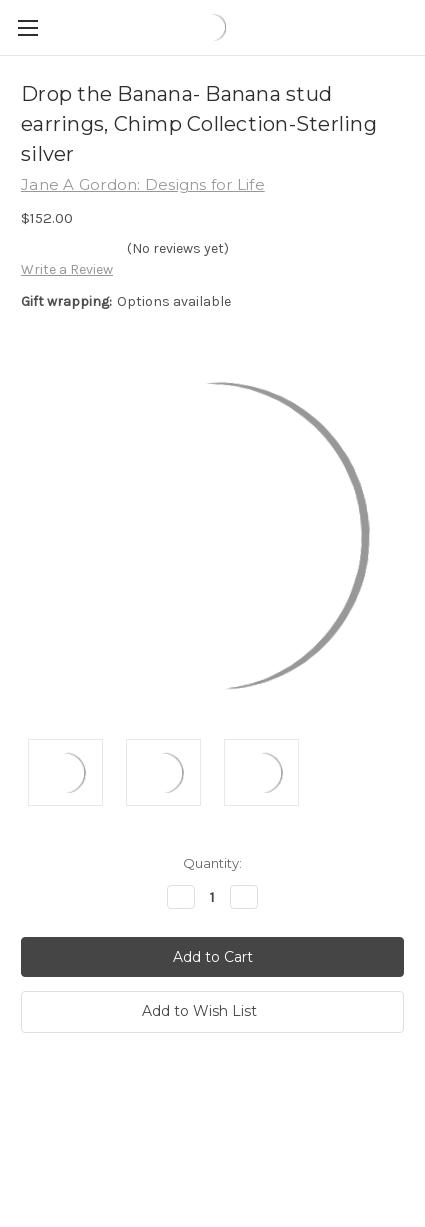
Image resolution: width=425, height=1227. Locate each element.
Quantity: (212, 863)
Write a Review (67, 269)
